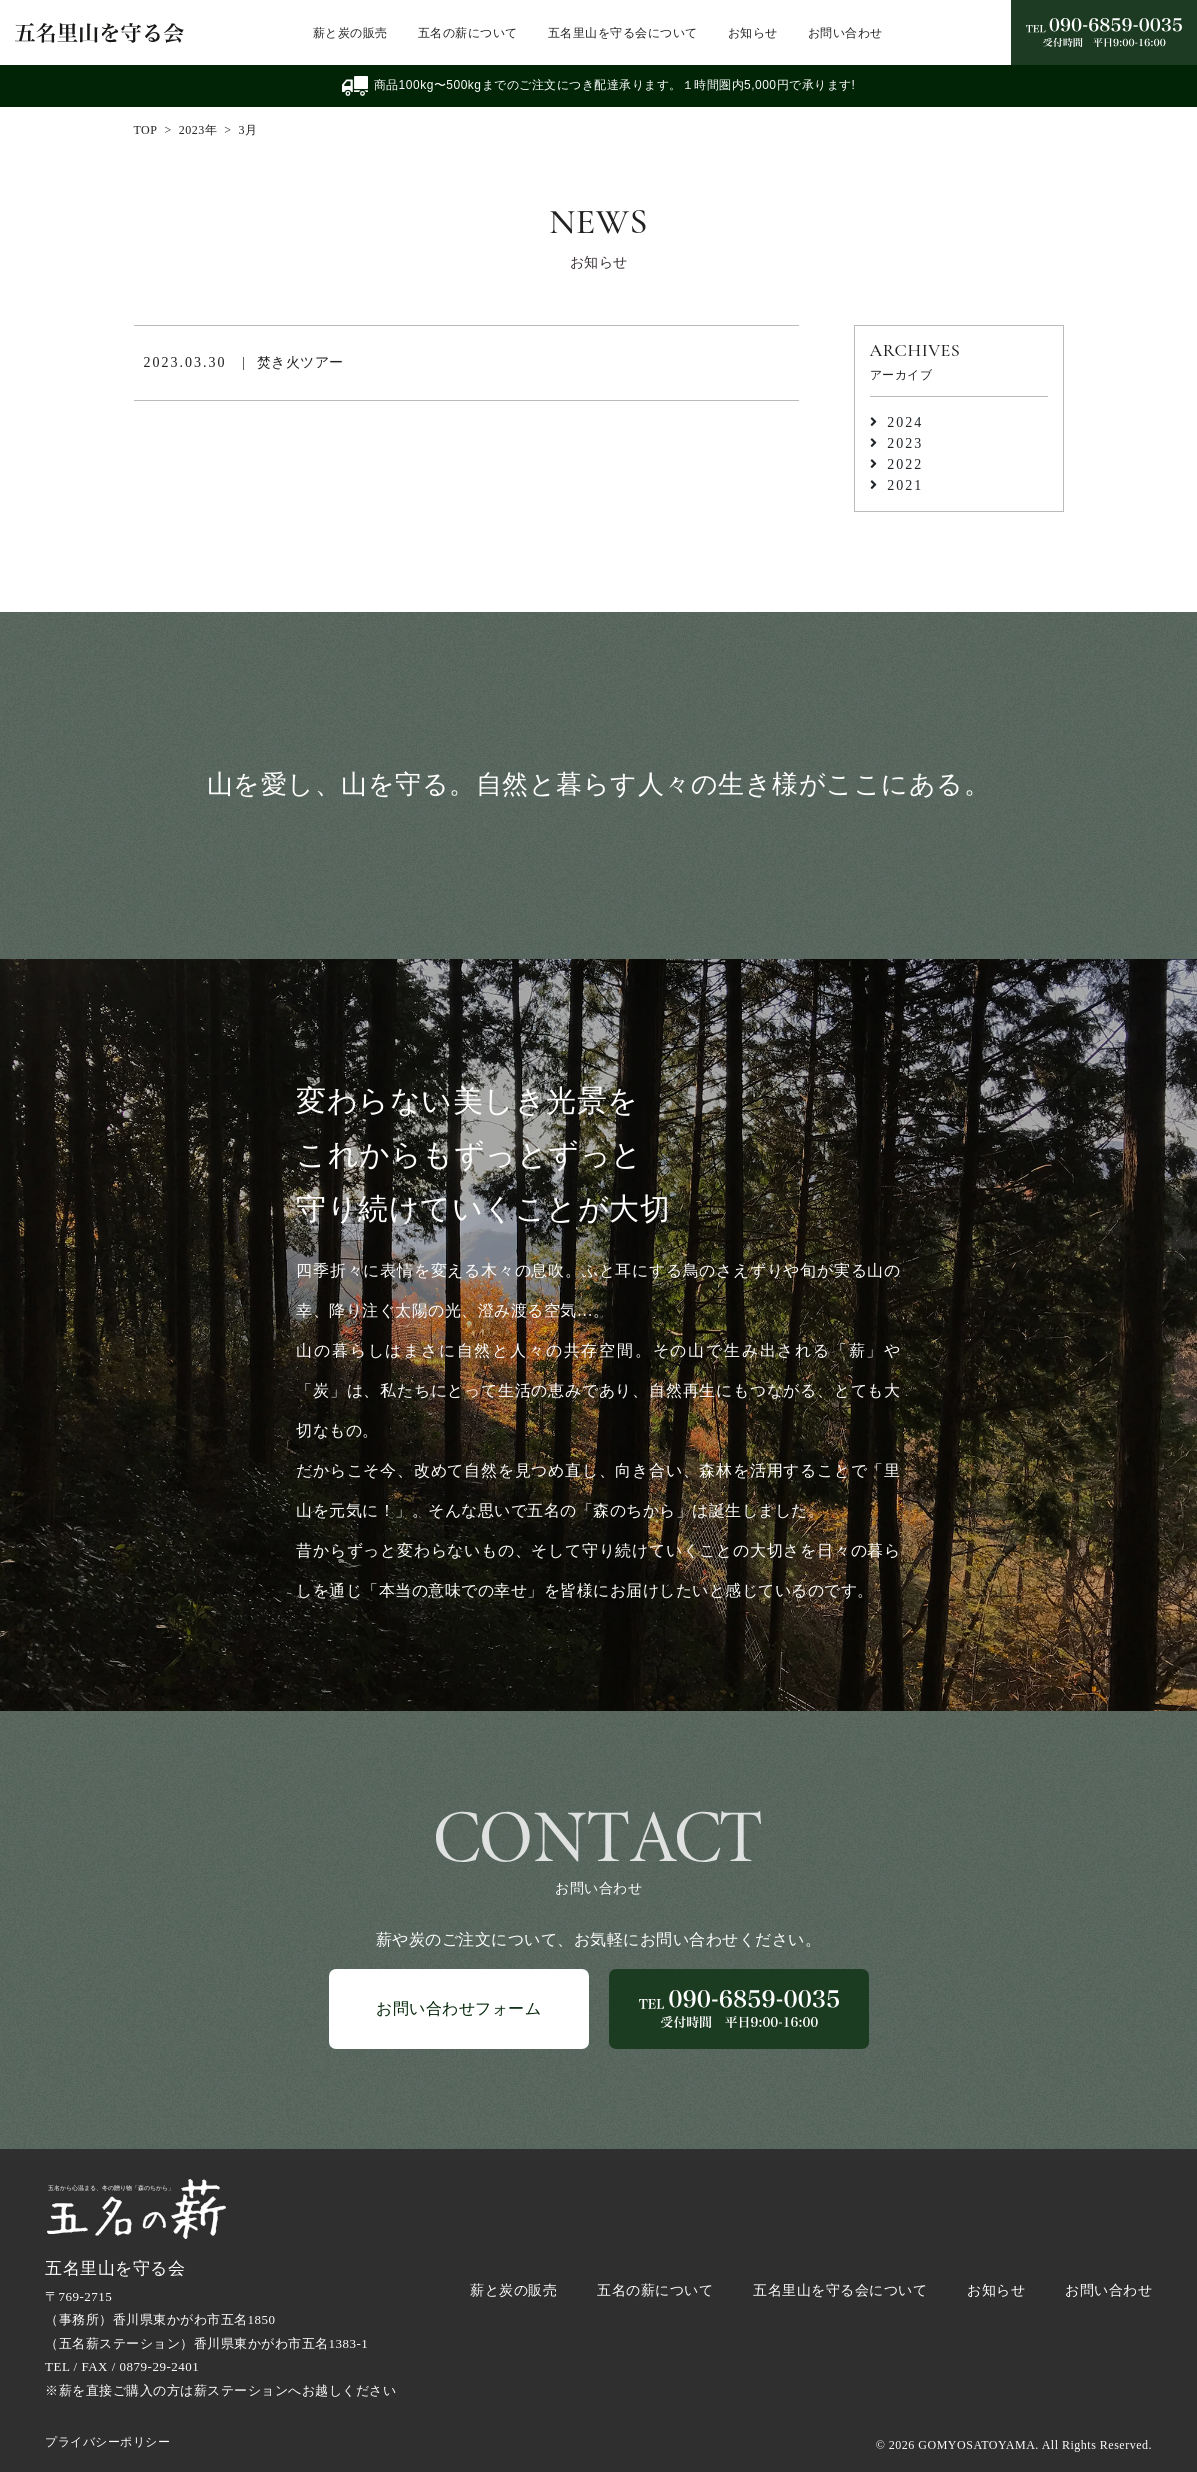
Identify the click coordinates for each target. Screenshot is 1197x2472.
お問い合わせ (845, 33)
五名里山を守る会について (623, 33)
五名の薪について (468, 33)
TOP (146, 130)
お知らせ (753, 33)
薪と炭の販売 (350, 33)
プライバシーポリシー (107, 2442)
